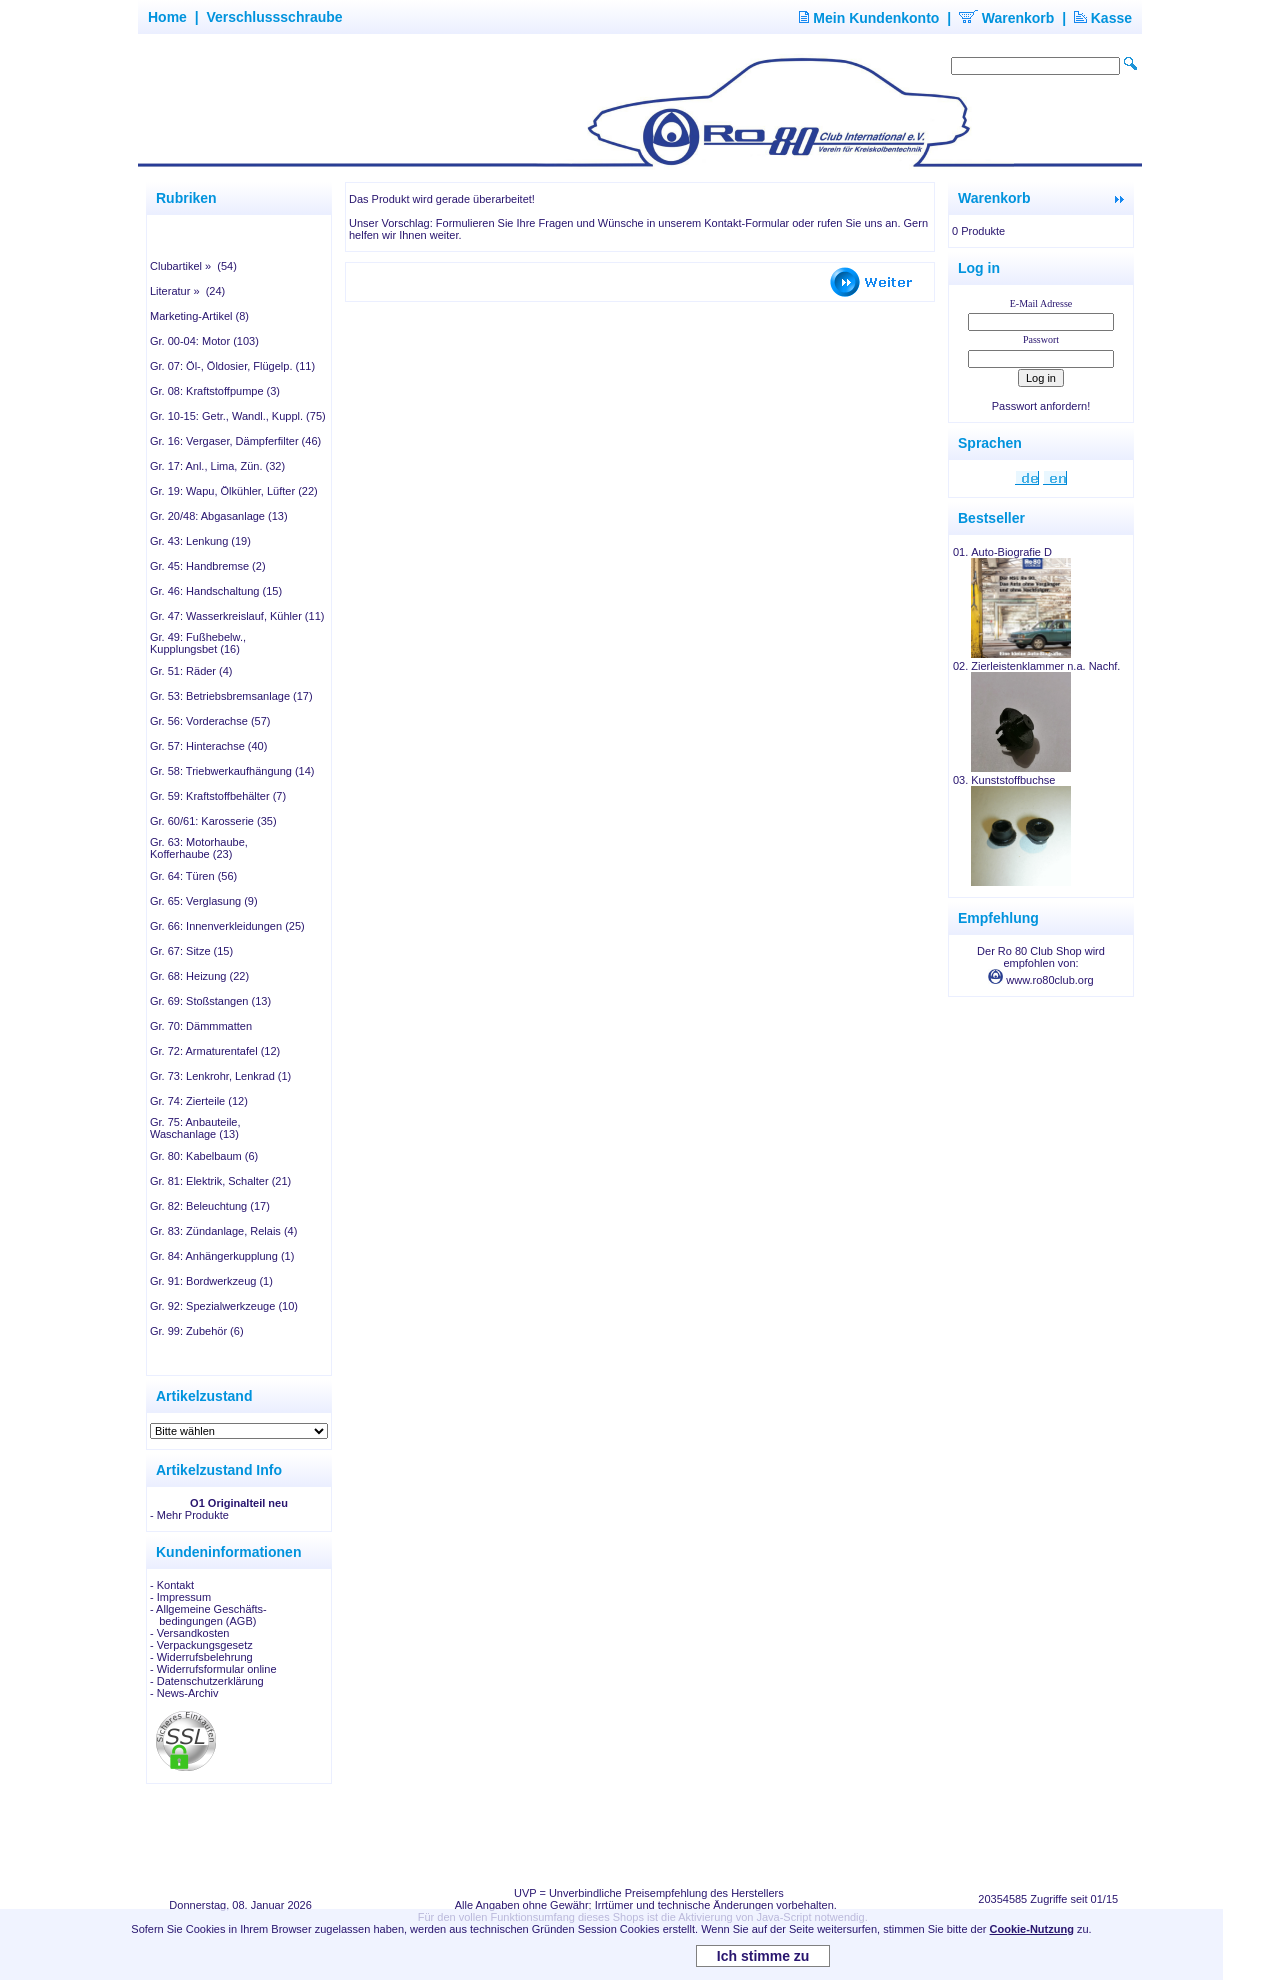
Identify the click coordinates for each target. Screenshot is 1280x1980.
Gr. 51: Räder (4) (191, 671)
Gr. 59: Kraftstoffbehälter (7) (218, 796)
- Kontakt (172, 1585)
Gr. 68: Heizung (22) (199, 976)
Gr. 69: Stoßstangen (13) (210, 1001)
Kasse (1103, 18)
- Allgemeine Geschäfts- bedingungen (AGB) (208, 1615)
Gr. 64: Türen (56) (193, 876)
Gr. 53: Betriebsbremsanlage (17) (231, 696)
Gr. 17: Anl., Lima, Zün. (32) (217, 466)
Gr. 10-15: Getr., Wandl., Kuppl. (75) (238, 416)
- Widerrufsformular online (213, 1669)
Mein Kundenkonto (869, 18)
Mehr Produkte (193, 1515)
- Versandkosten (190, 1633)
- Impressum (180, 1597)
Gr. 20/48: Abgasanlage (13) (219, 516)
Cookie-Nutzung (1032, 1929)
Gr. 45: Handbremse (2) (208, 566)
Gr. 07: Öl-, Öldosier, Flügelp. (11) (232, 366)
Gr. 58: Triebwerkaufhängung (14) (232, 771)
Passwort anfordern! (1041, 406)
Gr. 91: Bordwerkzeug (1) (211, 1281)
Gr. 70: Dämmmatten (201, 1026)
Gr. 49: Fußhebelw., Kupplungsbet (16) (198, 643)
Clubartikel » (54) (193, 266)
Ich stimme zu (763, 1956)
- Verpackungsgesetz (201, 1645)
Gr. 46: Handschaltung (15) (216, 591)
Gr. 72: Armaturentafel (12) (215, 1051)
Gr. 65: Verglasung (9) (204, 901)
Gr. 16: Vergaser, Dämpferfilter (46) (235, 441)
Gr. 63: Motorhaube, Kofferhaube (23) (199, 848)
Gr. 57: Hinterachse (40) (208, 746)
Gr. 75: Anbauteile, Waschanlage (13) (195, 1128)
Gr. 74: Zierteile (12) (199, 1101)
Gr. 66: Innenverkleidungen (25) (227, 926)
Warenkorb (1007, 18)
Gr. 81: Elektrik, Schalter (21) (220, 1181)
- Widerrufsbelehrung (201, 1657)
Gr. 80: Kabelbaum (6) (204, 1156)
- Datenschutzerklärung (207, 1681)
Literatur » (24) (187, 291)
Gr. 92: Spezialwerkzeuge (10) (224, 1306)
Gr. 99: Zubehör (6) (197, 1331)
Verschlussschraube (274, 17)
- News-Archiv (184, 1693)
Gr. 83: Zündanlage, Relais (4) (223, 1231)
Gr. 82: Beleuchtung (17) (210, 1206)
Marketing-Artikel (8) (199, 316)
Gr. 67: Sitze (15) (191, 951)
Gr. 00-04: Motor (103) (204, 341)
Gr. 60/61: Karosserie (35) (213, 821)
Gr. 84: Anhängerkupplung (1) (222, 1256)
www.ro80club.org (1041, 980)
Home (167, 17)
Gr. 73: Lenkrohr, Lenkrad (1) (220, 1076)
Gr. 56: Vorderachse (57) (210, 721)
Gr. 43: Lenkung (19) (200, 541)
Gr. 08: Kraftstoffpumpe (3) (215, 391)
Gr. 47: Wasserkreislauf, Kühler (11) (237, 616)
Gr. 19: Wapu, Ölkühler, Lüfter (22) (234, 491)
